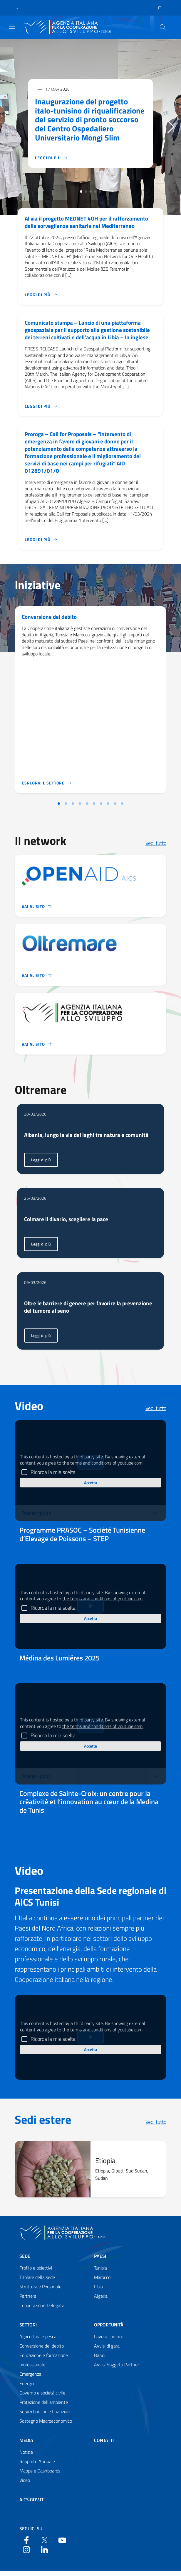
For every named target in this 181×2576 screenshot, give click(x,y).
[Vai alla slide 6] (94, 807)
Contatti (104, 2444)
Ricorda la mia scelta (53, 1477)
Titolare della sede (37, 2281)
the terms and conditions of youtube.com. (102, 1467)
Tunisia (100, 2272)
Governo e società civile (42, 2397)
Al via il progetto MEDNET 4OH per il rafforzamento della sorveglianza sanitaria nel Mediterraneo (89, 222)
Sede (24, 2260)
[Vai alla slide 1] (59, 807)
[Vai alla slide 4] (80, 807)
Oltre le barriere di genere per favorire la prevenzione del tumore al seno (89, 1311)
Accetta (90, 1487)
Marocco (102, 2281)
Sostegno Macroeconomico (45, 2425)
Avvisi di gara (107, 2350)
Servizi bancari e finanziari (44, 2416)
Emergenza (30, 2378)
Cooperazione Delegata (41, 2310)
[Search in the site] (162, 27)
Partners (27, 2300)
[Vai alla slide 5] (87, 807)
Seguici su (30, 2533)
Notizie (26, 2456)
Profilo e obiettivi (35, 2272)
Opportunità (108, 2329)
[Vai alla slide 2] (66, 807)
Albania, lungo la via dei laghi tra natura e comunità (87, 1138)
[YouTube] (62, 2544)
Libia (98, 2291)
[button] (17, 8)
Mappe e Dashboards (39, 2475)
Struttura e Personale (40, 2291)
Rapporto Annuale (37, 2466)
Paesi (100, 2260)
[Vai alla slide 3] (73, 807)
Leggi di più (44, 1165)
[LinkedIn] (44, 2554)
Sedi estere (43, 2124)
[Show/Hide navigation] (11, 26)
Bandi (99, 2359)
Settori (28, 2329)
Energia (26, 2388)
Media (26, 2444)
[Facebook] (26, 2544)
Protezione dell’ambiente (43, 2406)
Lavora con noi (108, 2341)
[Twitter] (44, 2544)
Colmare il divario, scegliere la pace (67, 1223)
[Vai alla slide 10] (122, 807)
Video (24, 2484)
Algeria (101, 2300)
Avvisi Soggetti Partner (116, 2369)
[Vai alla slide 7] (101, 807)
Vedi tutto (155, 846)
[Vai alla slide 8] (108, 807)
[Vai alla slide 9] (115, 807)
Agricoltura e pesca (37, 2341)
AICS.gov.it (31, 2504)
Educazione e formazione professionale (43, 2364)
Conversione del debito (50, 620)
